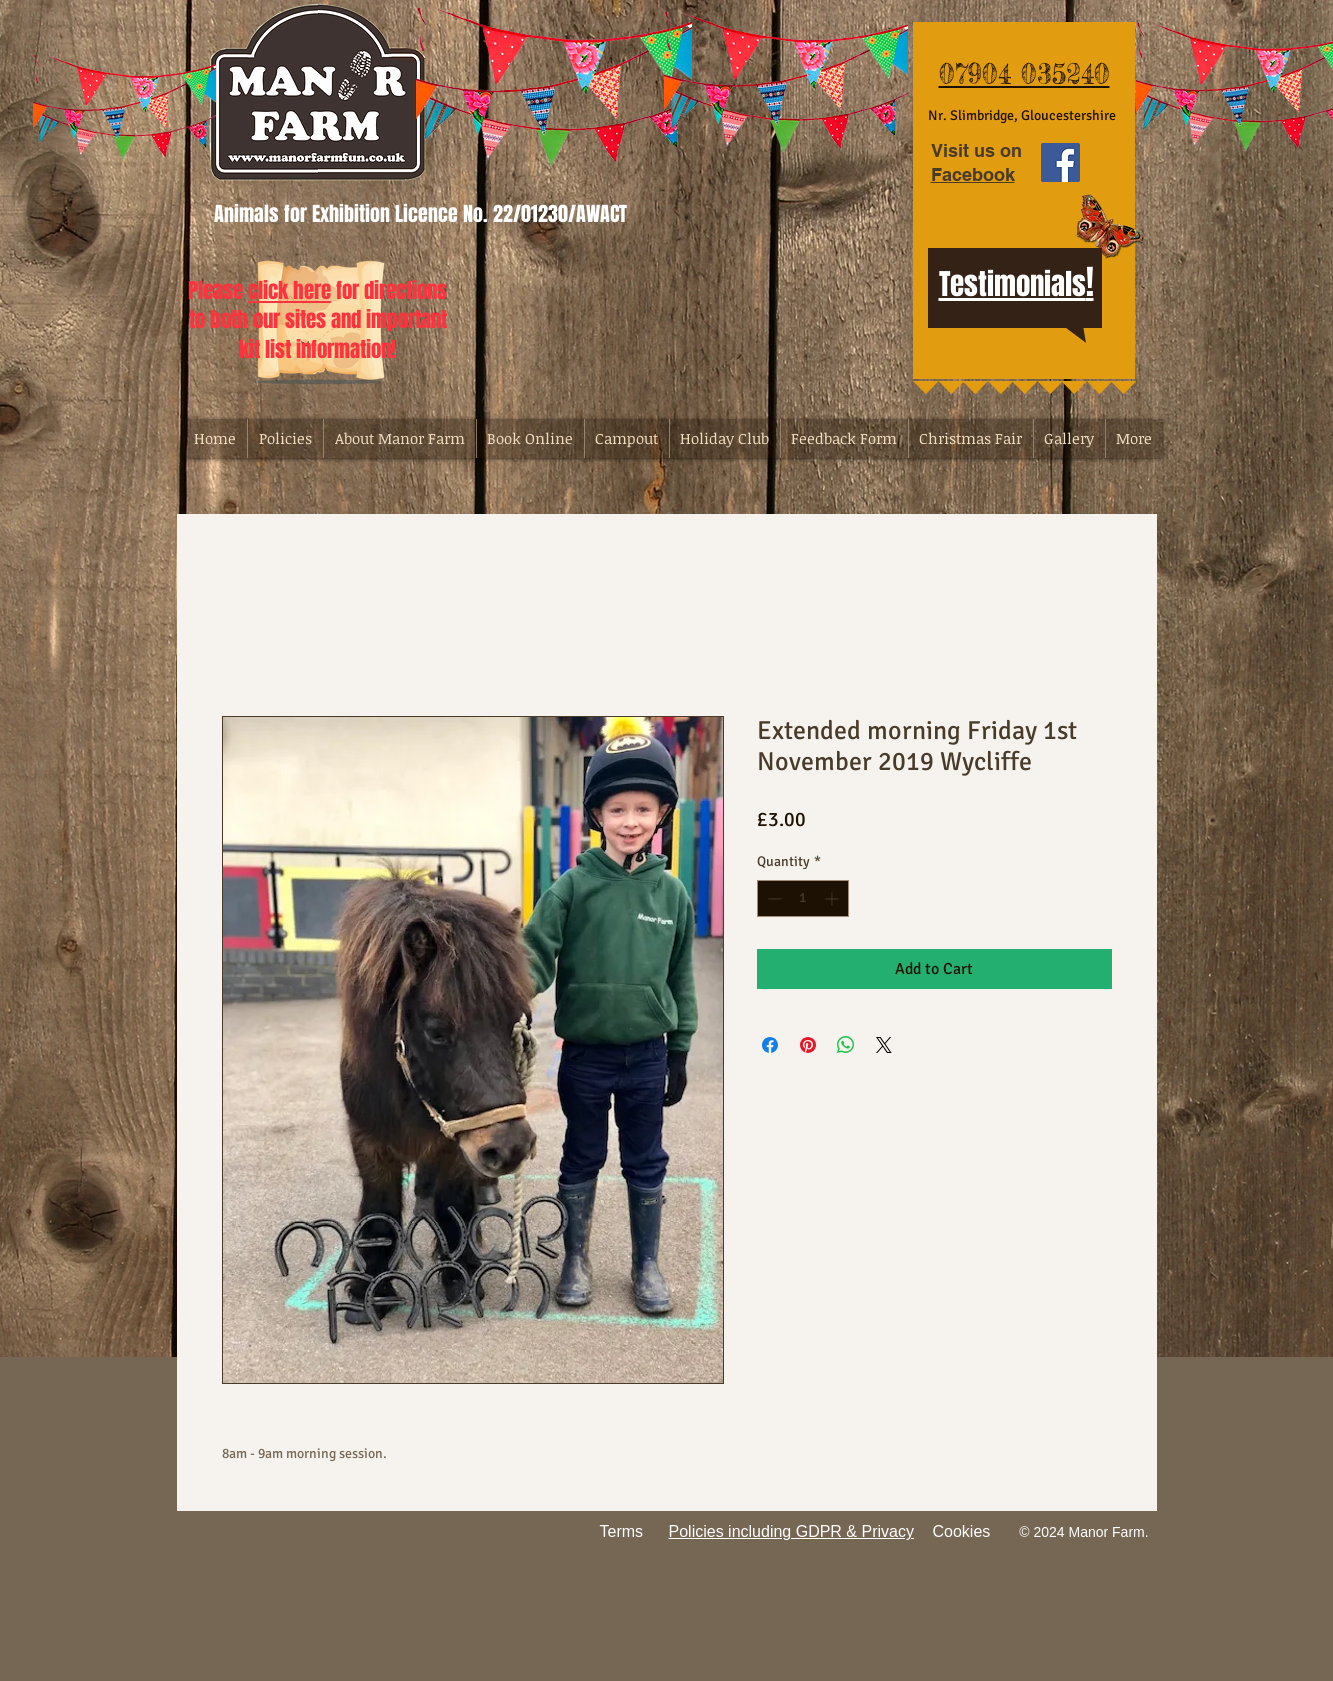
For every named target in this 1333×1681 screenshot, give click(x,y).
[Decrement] (772, 898)
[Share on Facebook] (770, 1045)
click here (289, 290)
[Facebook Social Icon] (1060, 162)
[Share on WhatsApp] (846, 1045)
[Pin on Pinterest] (808, 1045)
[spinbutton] (803, 898)
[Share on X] (884, 1045)
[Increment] (833, 898)
